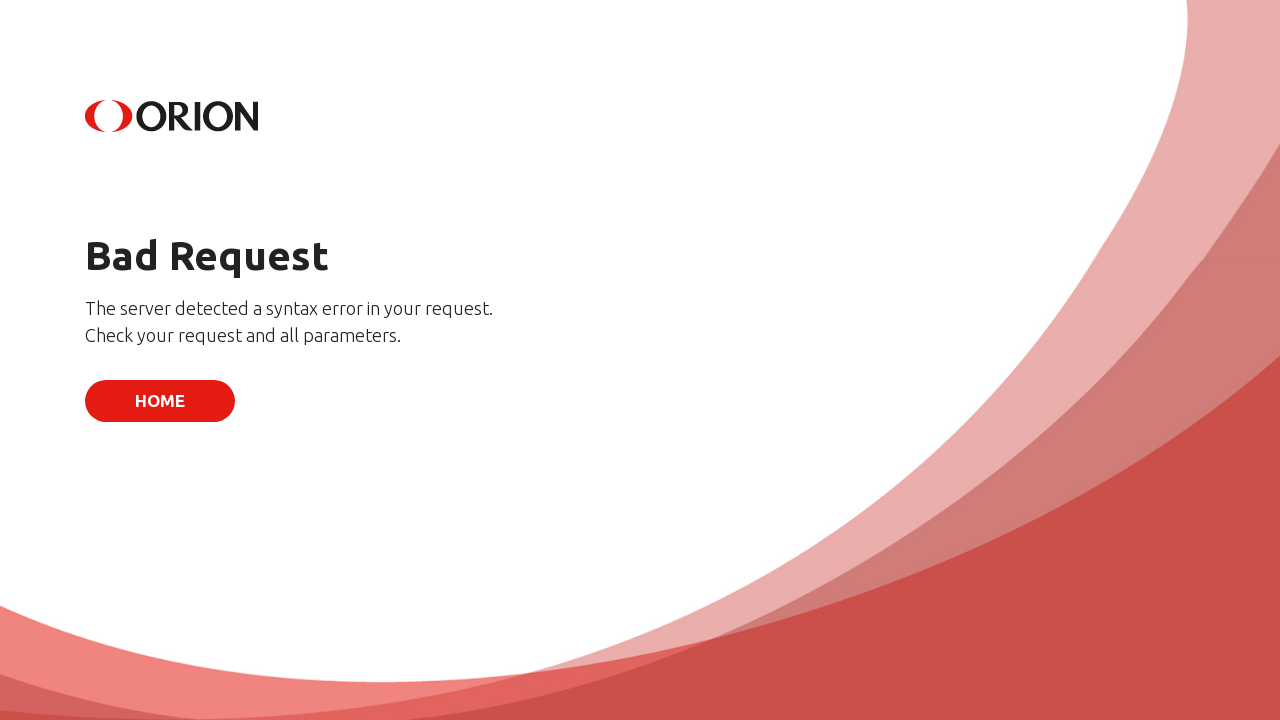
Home (160, 400)
